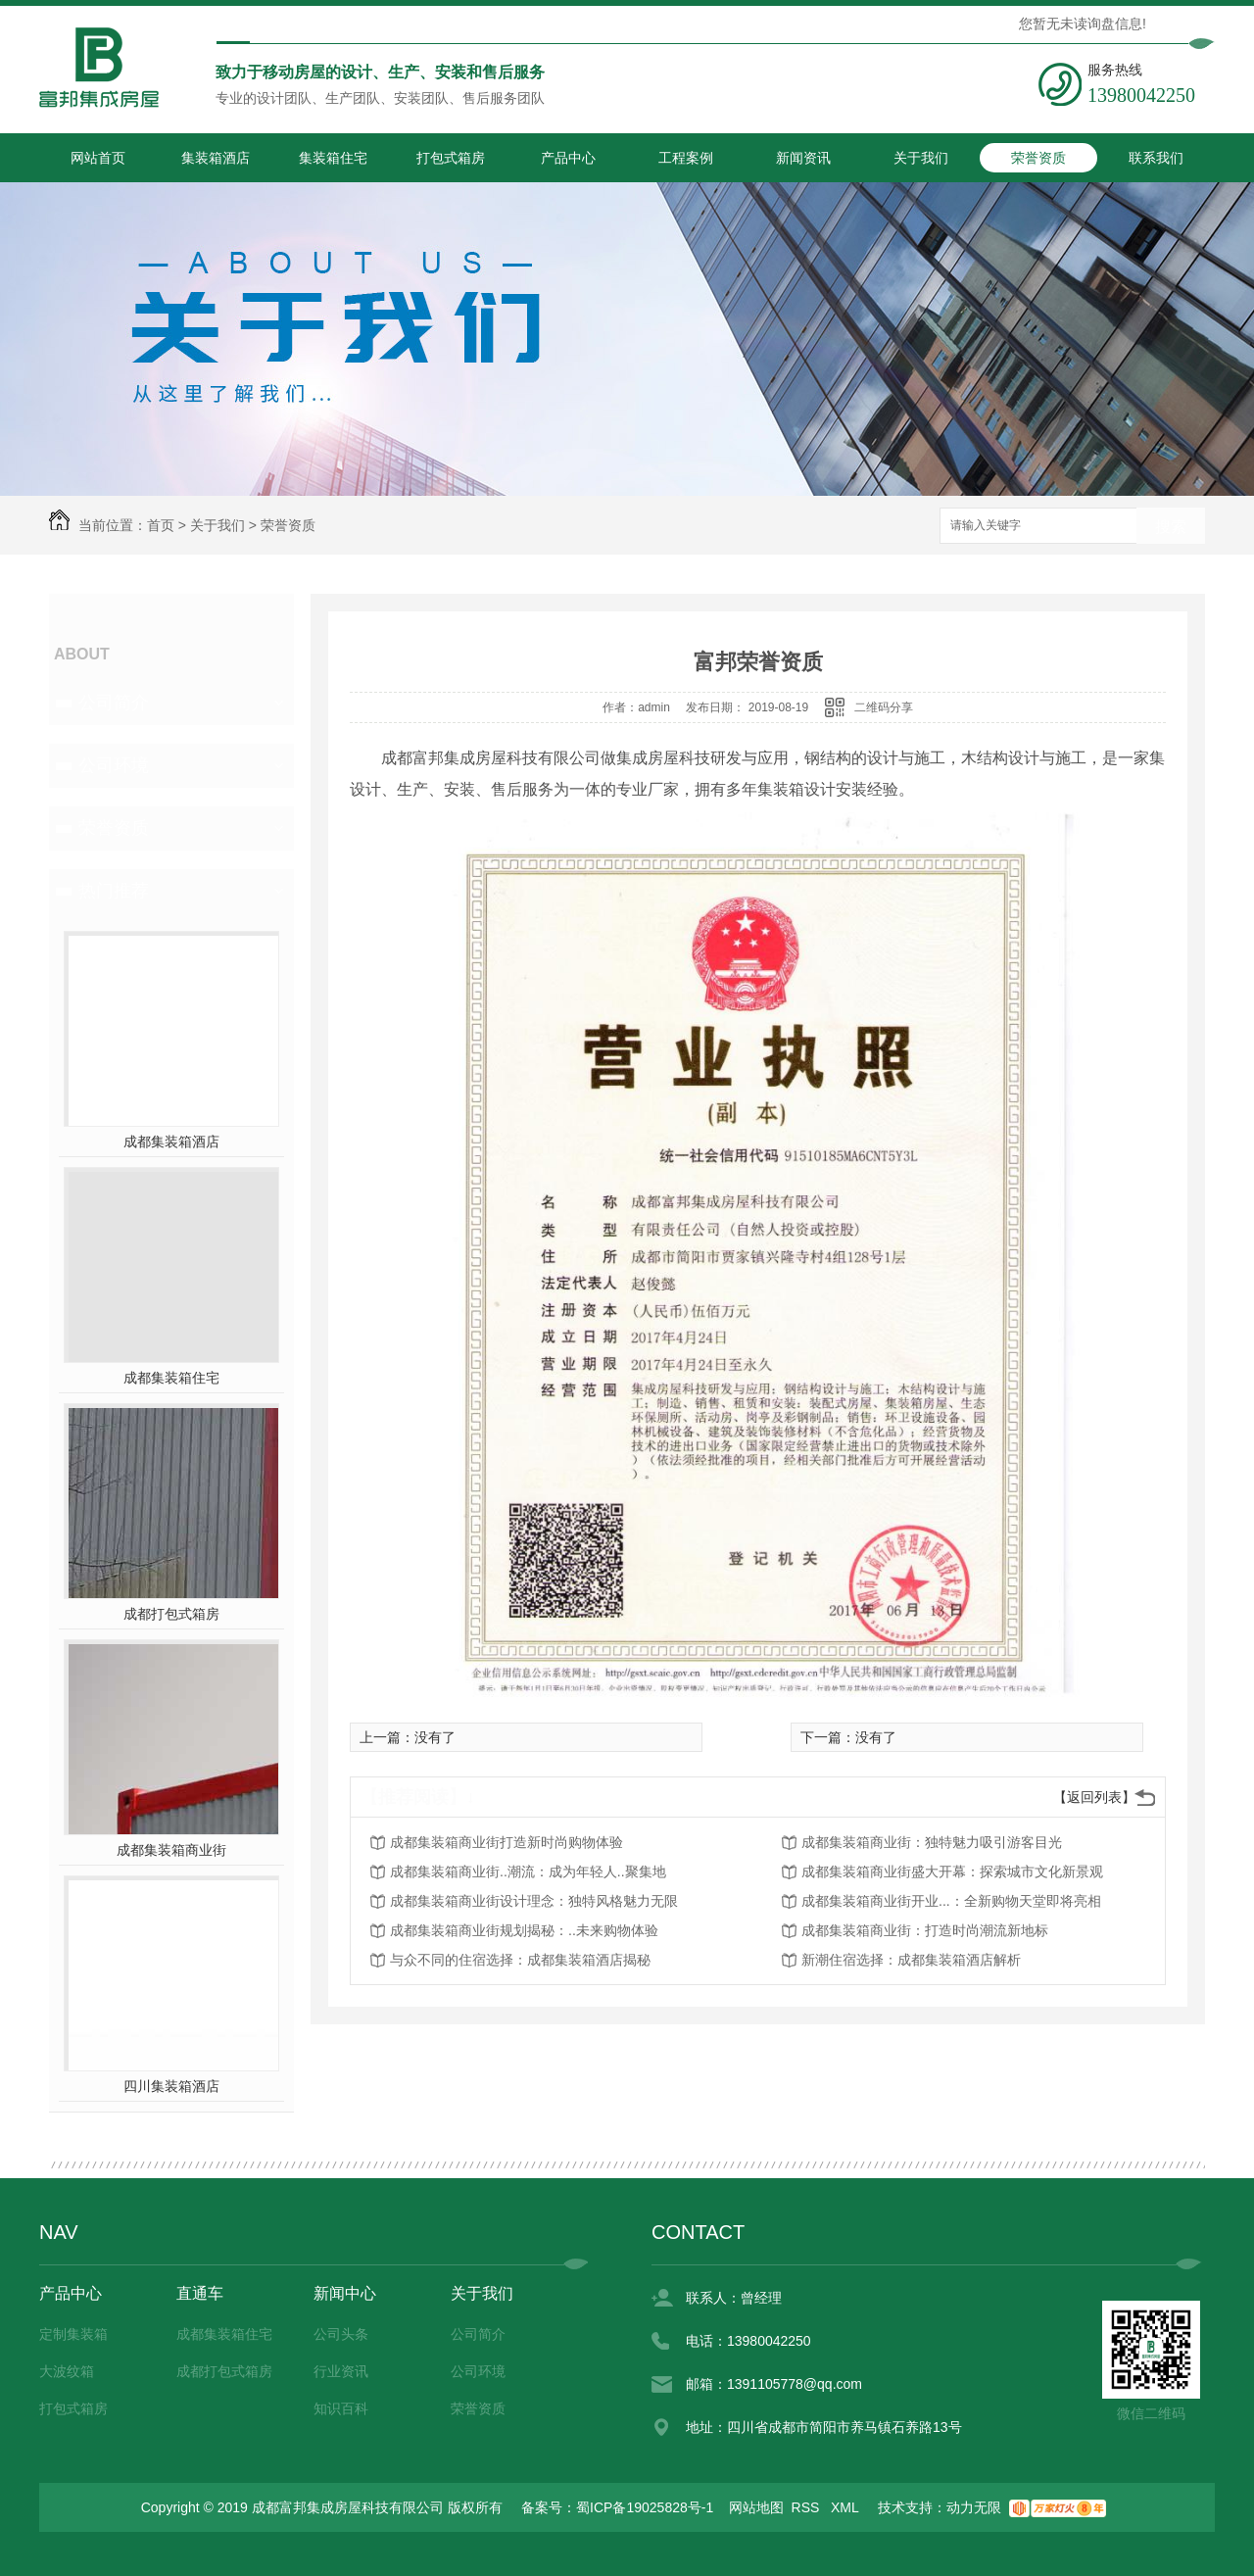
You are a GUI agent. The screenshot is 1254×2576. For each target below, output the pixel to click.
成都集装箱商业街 (171, 1850)
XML (846, 2507)
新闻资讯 (803, 158)
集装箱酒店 (215, 158)
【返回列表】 (1094, 1797)
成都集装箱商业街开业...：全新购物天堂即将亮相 (951, 1901)
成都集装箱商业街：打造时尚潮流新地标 (924, 1930)
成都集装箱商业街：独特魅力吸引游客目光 (931, 1842)
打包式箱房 (450, 158)
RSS (808, 2507)
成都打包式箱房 (171, 1614)
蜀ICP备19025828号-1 (644, 2507)
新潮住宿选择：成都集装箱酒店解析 (911, 1960)
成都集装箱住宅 (171, 1377)
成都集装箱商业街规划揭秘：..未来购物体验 (524, 1930)
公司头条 (341, 2334)
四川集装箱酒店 (171, 2086)
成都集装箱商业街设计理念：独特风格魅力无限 (534, 1901)
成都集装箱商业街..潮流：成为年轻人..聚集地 (528, 1871)
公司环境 (113, 765)
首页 (160, 525)
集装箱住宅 (333, 158)
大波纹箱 (66, 2371)
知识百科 (341, 2408)
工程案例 (685, 158)
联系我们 (1156, 158)
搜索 (1170, 526)
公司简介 (113, 702)
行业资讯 (341, 2371)
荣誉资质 (1038, 158)
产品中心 (568, 158)
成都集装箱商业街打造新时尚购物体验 (506, 1842)
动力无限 (973, 2507)
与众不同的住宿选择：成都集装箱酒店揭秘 (520, 1960)
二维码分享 (883, 707)
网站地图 (756, 2507)
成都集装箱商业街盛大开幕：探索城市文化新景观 (952, 1871)
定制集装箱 (73, 2334)
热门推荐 (113, 890)
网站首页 (98, 158)
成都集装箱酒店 (171, 1141)
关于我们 (920, 158)
